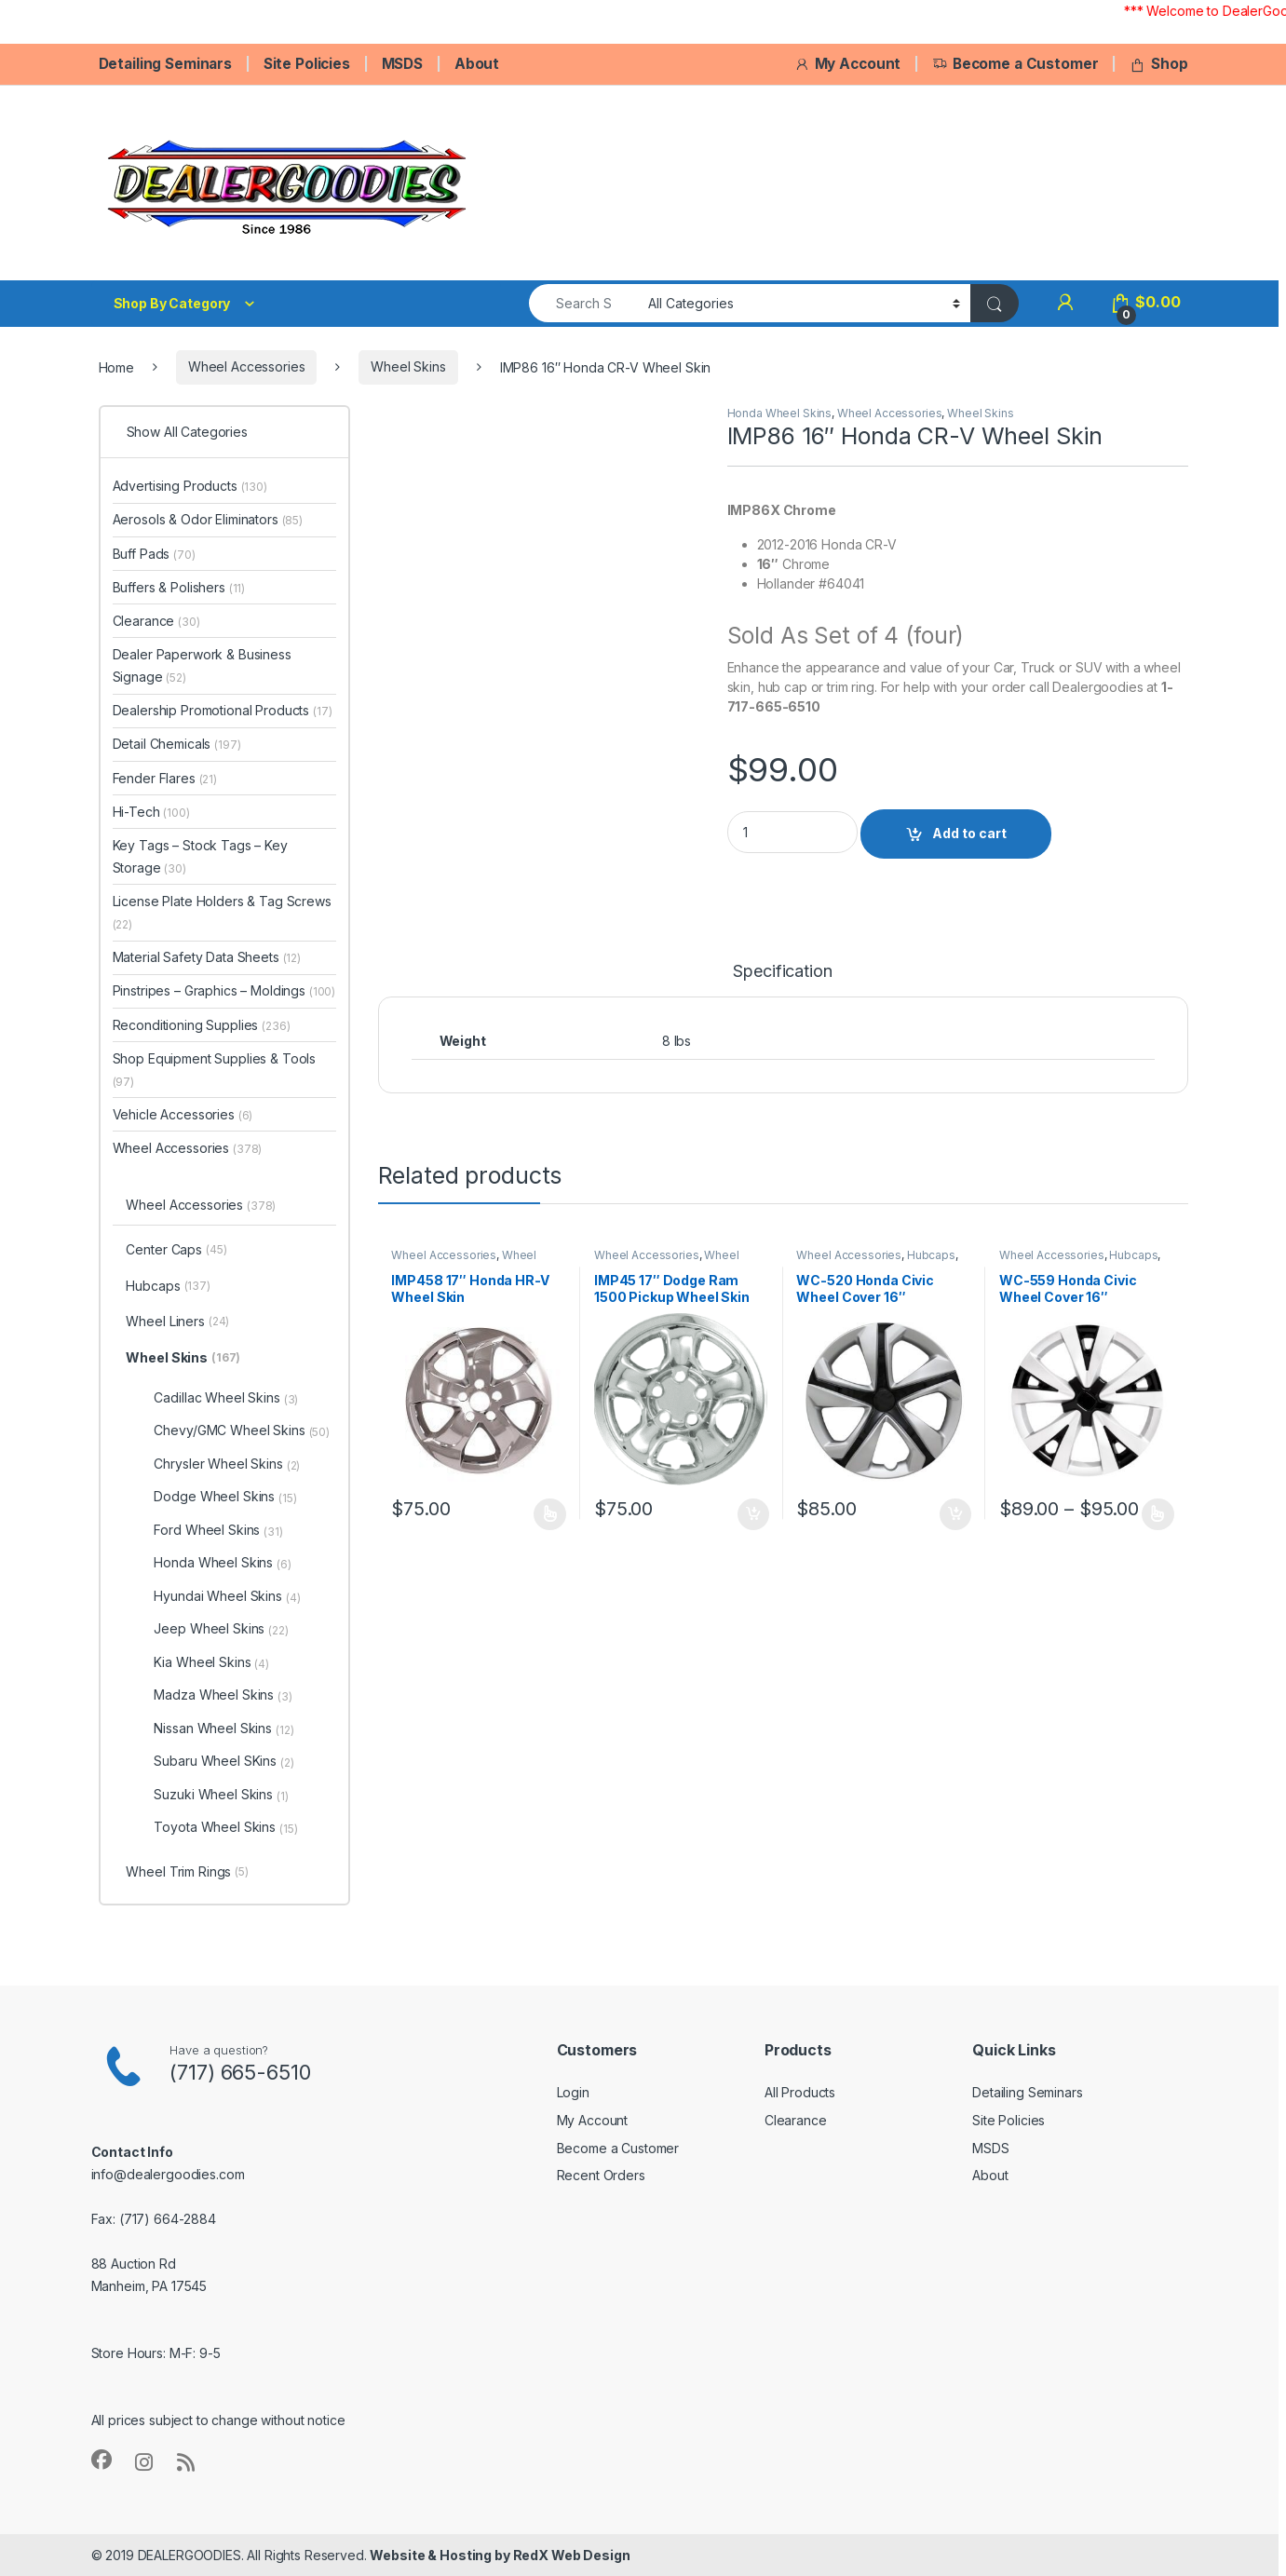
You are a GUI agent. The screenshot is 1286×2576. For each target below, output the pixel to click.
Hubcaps (931, 1255)
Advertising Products (190, 486)
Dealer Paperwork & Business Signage (202, 665)
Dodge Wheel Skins (225, 1496)
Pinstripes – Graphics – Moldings (224, 990)
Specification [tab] (782, 972)
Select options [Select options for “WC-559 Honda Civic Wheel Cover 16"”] (1158, 1514)
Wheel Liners (177, 1322)
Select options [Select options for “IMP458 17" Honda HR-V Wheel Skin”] (550, 1514)
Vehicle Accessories (183, 1114)
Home (116, 366)
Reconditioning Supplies (202, 1025)
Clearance (156, 621)
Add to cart (969, 833)
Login (573, 2092)
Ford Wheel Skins (218, 1530)
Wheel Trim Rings (187, 1873)
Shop (1158, 64)
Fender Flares (165, 778)
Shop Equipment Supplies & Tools (215, 1070)
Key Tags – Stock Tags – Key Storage (200, 856)
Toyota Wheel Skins (225, 1827)
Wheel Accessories (246, 366)
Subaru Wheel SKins (223, 1761)
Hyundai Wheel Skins (227, 1596)
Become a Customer (1015, 64)
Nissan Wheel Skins (223, 1728)
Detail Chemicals (177, 744)
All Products (800, 2092)
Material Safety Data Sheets (207, 957)
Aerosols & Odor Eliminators (208, 519)
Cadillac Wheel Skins (226, 1398)
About (476, 64)
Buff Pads (154, 554)
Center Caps (176, 1251)
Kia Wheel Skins (211, 1662)
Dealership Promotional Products (222, 710)
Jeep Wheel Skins (221, 1628)
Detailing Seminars (165, 64)
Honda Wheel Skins (780, 413)
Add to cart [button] (753, 1514)
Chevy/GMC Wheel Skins (242, 1430)
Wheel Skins (408, 366)
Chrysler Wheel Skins (227, 1464)
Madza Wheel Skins (222, 1695)
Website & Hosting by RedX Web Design (499, 2555)
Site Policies (307, 64)
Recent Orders (601, 2175)
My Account (847, 64)
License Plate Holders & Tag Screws (222, 912)
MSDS (402, 64)
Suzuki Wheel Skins (221, 1794)
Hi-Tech (151, 812)
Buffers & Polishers (179, 587)
